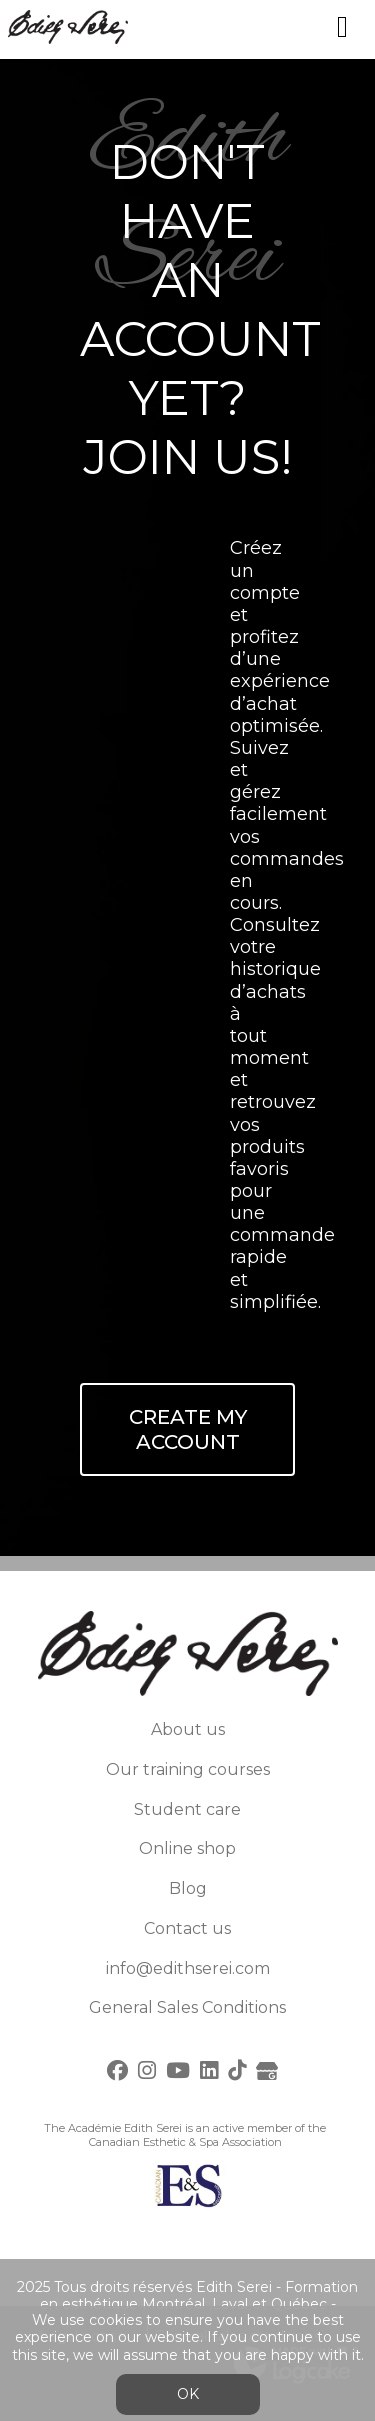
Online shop (187, 1848)
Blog (188, 1888)
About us (188, 1729)
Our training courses (188, 1769)
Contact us (187, 1928)
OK (188, 2394)
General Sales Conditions (187, 2007)
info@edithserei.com (188, 1968)
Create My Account (188, 1429)
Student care (187, 1809)
